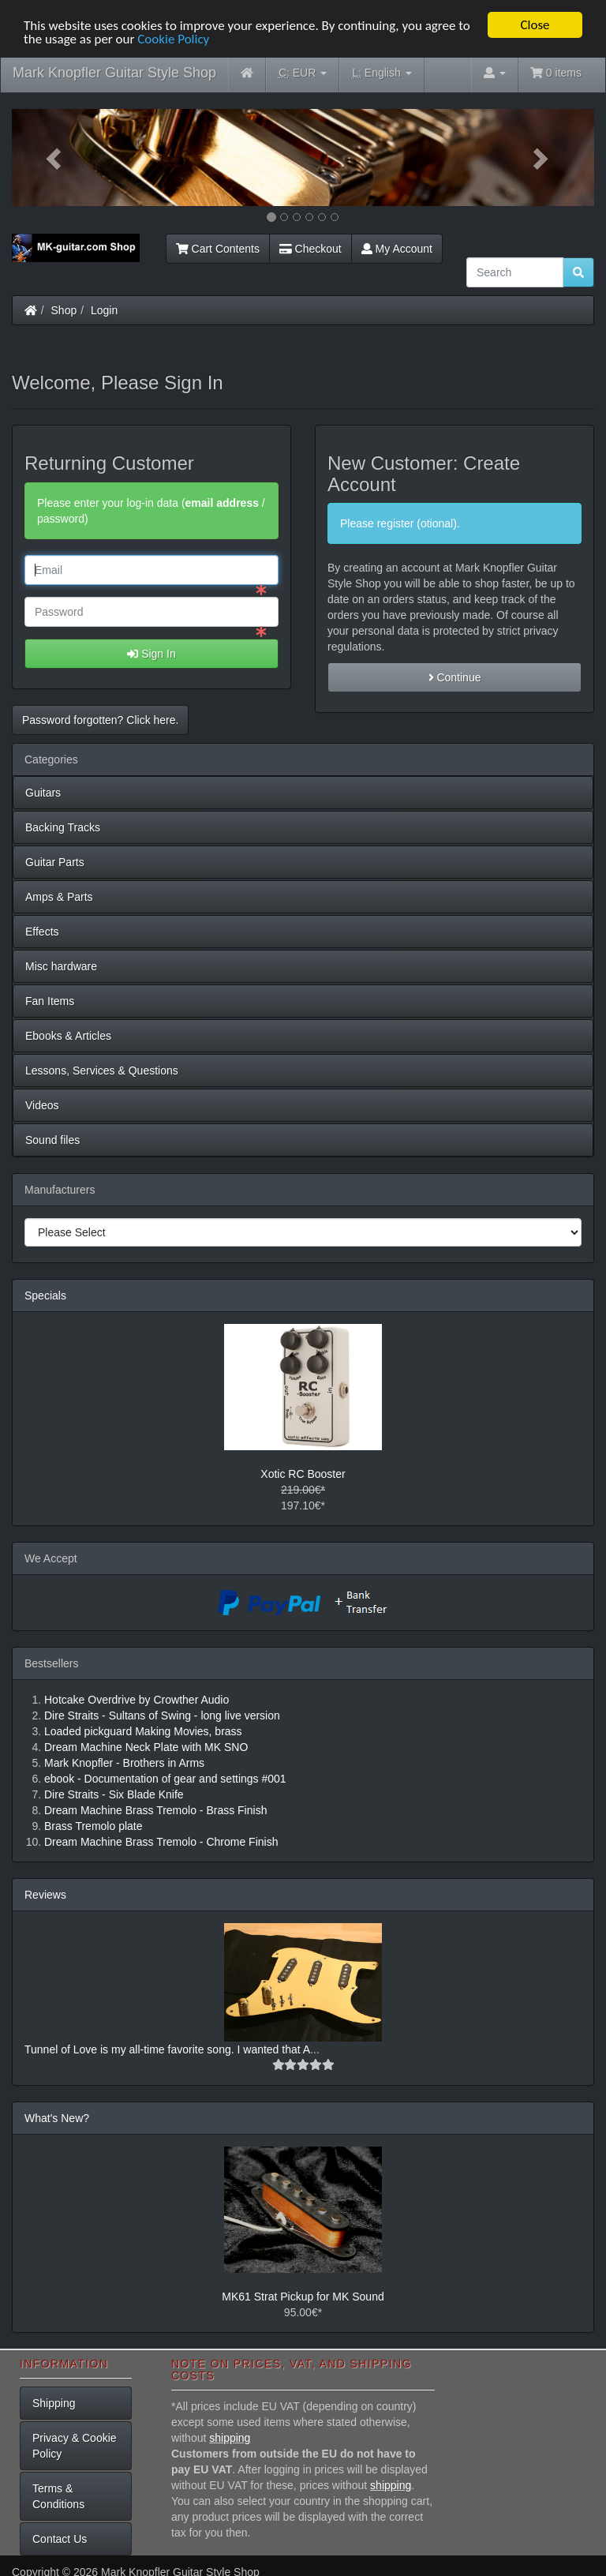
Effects (42, 930)
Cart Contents (218, 248)
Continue (454, 677)
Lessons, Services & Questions (101, 1069)
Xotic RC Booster (302, 1473)
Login (104, 310)
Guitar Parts (54, 861)
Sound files (52, 1139)
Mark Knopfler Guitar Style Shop (114, 73)
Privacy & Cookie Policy (74, 2446)
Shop (64, 310)
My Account (396, 248)
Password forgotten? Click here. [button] (100, 719)
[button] (55, 157)
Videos (42, 1104)
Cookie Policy (173, 38)
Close (534, 25)
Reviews (45, 1894)
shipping (229, 2438)
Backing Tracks (62, 826)
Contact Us (59, 2539)
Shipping (54, 2403)
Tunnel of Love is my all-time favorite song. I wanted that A (167, 2048)
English (381, 73)
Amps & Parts (59, 896)
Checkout (310, 248)
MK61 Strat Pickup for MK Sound (302, 2295)
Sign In (151, 653)
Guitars (43, 792)
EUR (303, 73)
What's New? (56, 2117)
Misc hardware (61, 965)
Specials (45, 1294)
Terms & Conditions (58, 2496)
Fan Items (49, 1000)
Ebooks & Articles (68, 1035)
